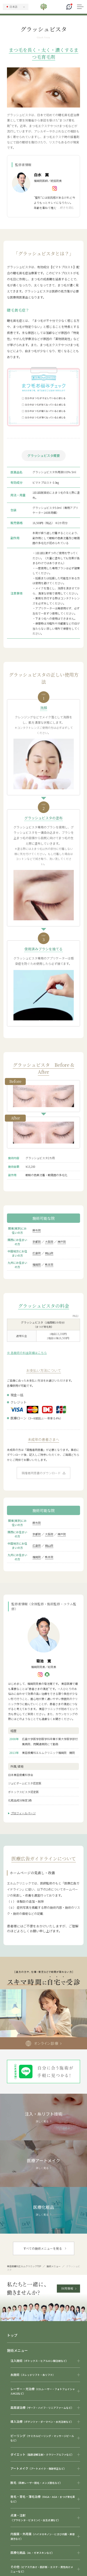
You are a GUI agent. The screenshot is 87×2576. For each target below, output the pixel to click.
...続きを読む (66, 207)
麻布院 (36, 1230)
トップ (12, 2335)
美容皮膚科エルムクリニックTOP (24, 2266)
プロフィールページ (23, 1813)
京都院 (36, 1242)
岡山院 (49, 1253)
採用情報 (67, 2288)
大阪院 (49, 1242)
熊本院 (49, 1264)
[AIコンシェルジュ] (69, 6)
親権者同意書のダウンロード (41, 1473)
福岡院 (36, 1264)
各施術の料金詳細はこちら (30, 1352)
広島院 (36, 1253)
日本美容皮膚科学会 (20, 1774)
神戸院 (62, 1242)
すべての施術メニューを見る (42, 2248)
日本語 (11, 6)
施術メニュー (54, 2266)
